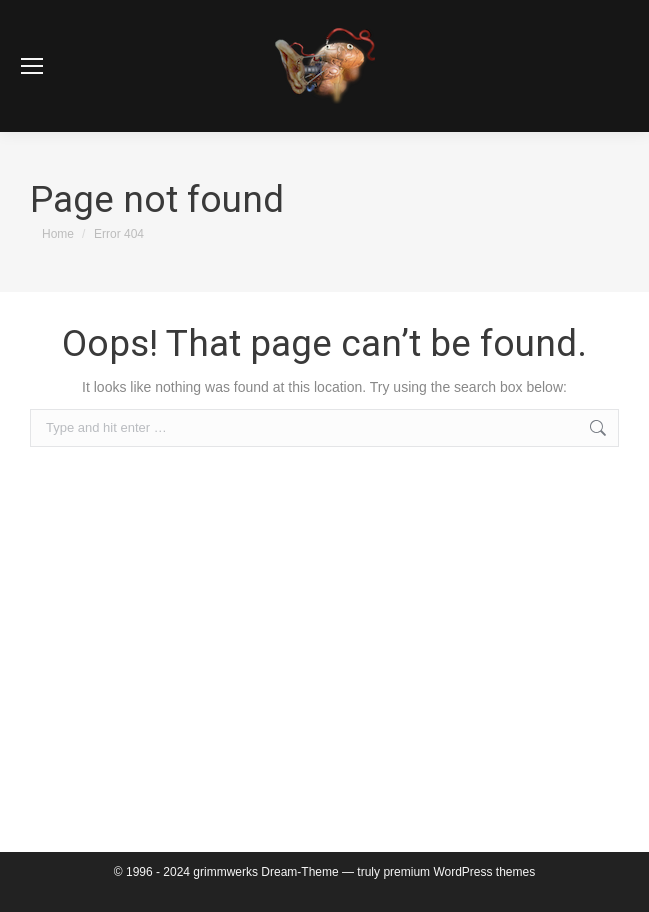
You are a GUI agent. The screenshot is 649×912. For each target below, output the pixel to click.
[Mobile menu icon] (32, 66)
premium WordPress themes (459, 872)
